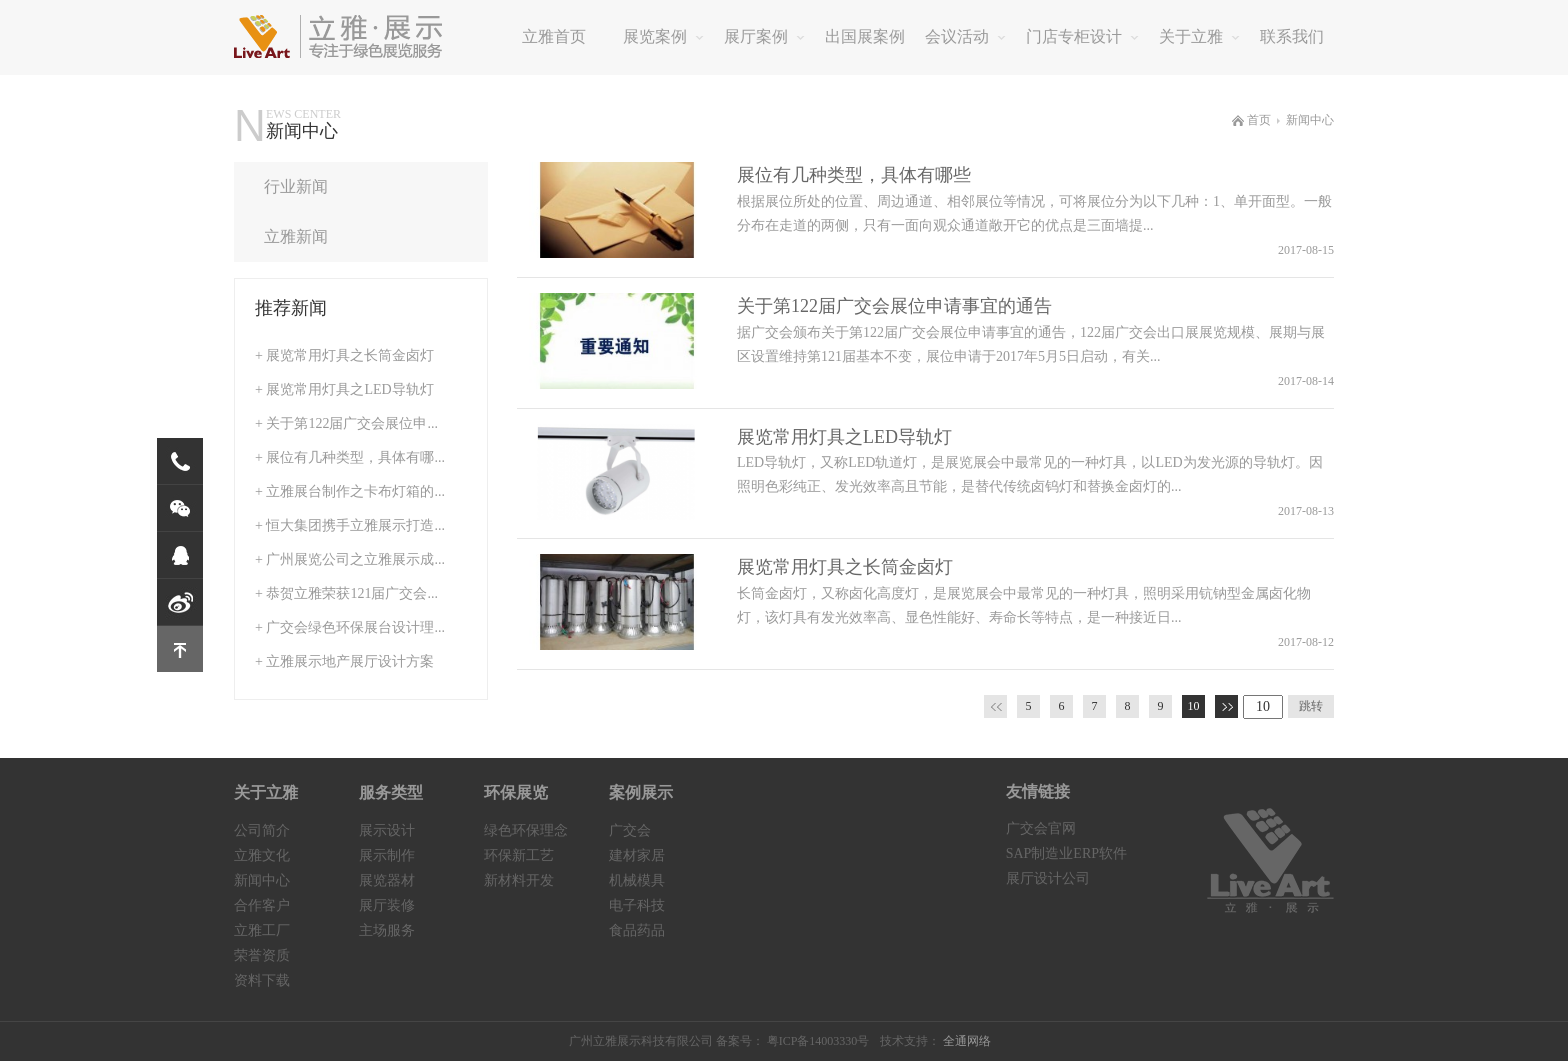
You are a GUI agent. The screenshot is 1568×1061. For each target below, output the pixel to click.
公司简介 (262, 830)
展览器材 (387, 880)
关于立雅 (1199, 36)
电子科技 (637, 905)
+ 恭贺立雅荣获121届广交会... (346, 593)
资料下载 (262, 980)
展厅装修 (387, 905)
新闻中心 (1310, 120)
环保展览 (516, 792)
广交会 (630, 830)
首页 (1251, 120)
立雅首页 (554, 36)
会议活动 (965, 36)
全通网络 (967, 1041)
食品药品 (637, 930)
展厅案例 (764, 36)
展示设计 (387, 830)
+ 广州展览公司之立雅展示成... (350, 559)
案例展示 (641, 792)
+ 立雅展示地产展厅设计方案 (344, 661)
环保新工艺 (519, 855)
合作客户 (262, 905)
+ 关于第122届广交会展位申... (346, 423)
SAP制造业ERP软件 (1066, 853)
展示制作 (387, 855)
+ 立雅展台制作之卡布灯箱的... (350, 491)
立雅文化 (262, 855)
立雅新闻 (358, 236)
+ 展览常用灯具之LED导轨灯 (344, 389)
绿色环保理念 (526, 830)
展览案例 (663, 36)
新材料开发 (519, 880)
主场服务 (387, 930)
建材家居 (637, 855)
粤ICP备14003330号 (818, 1041)
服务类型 (391, 792)
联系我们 (1292, 36)
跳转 (1311, 706)
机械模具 (637, 880)
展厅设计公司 (1048, 878)
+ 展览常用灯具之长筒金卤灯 (344, 355)
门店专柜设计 (1082, 36)
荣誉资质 (262, 955)
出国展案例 (865, 36)
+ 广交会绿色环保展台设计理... (350, 627)
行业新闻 (358, 186)
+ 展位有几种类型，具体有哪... (350, 457)
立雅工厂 (262, 930)
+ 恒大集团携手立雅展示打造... (350, 525)
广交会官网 (1041, 828)
